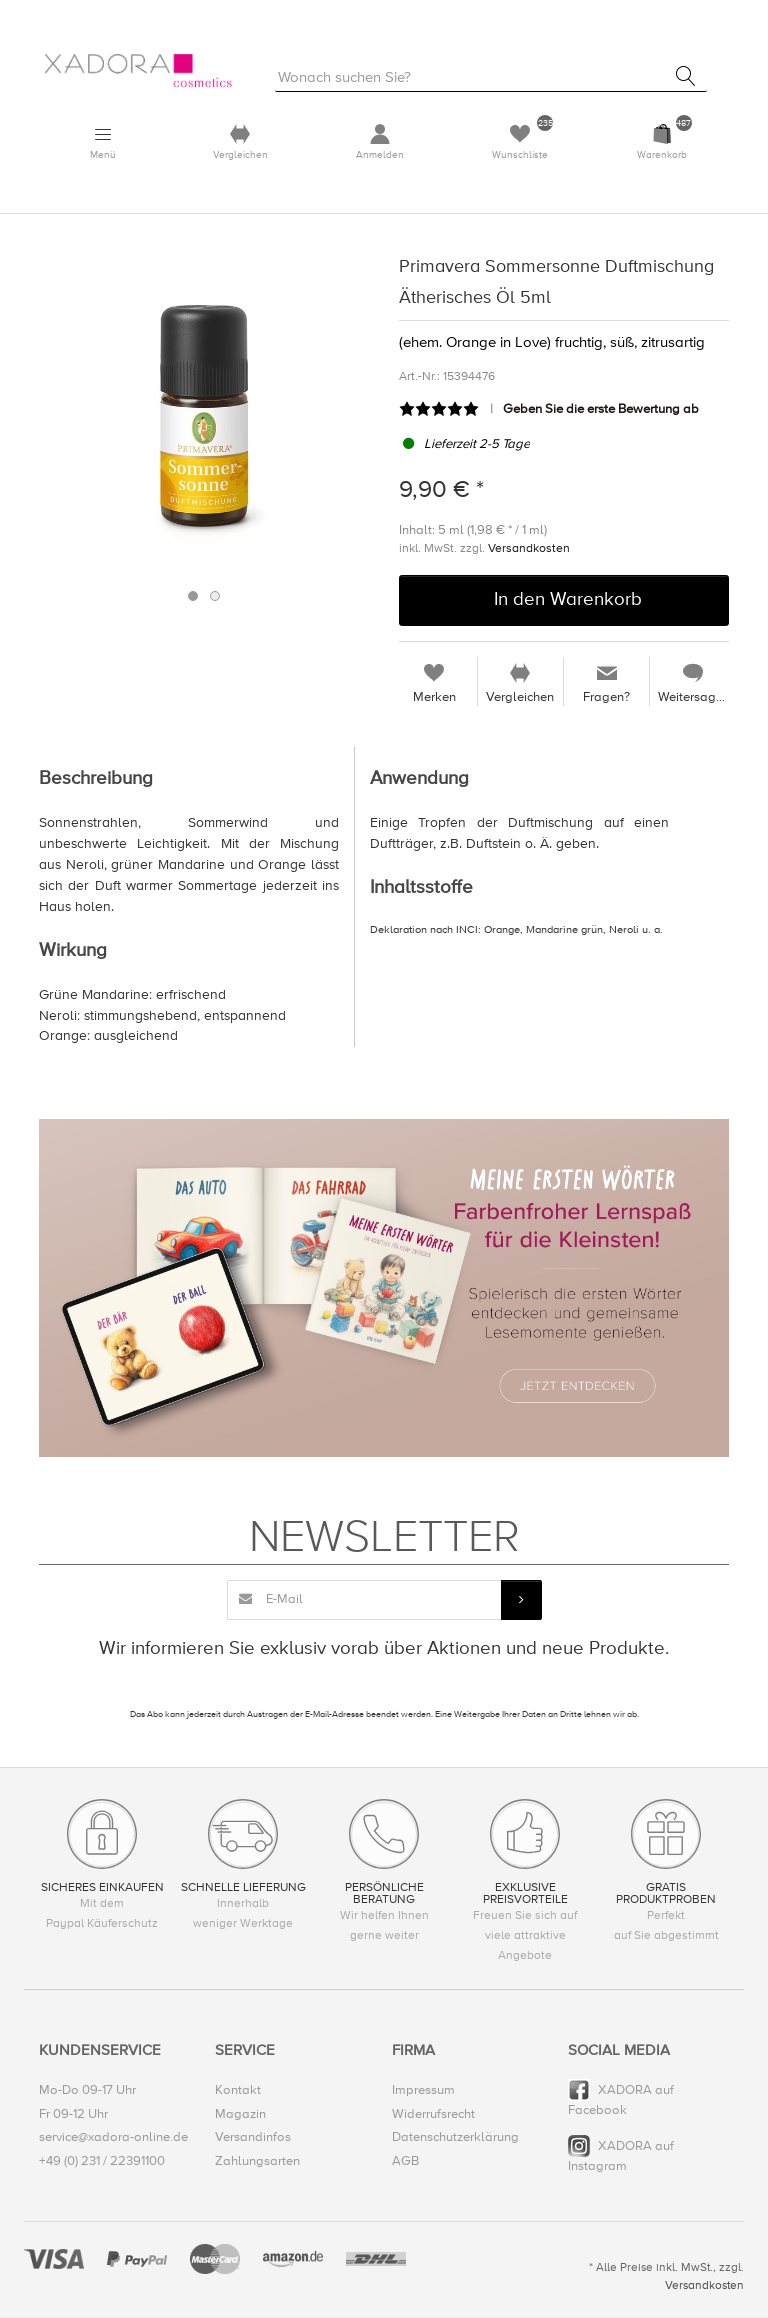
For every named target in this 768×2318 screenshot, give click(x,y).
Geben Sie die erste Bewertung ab (601, 410)
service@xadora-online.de (113, 2138)
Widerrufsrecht (433, 2114)
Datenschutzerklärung (455, 2138)
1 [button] (193, 597)
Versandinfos (253, 2138)
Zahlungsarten (257, 2161)
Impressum (423, 2091)
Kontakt (238, 2091)
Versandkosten (529, 548)
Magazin (240, 2114)
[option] (204, 417)
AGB (405, 2161)
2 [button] (215, 597)
